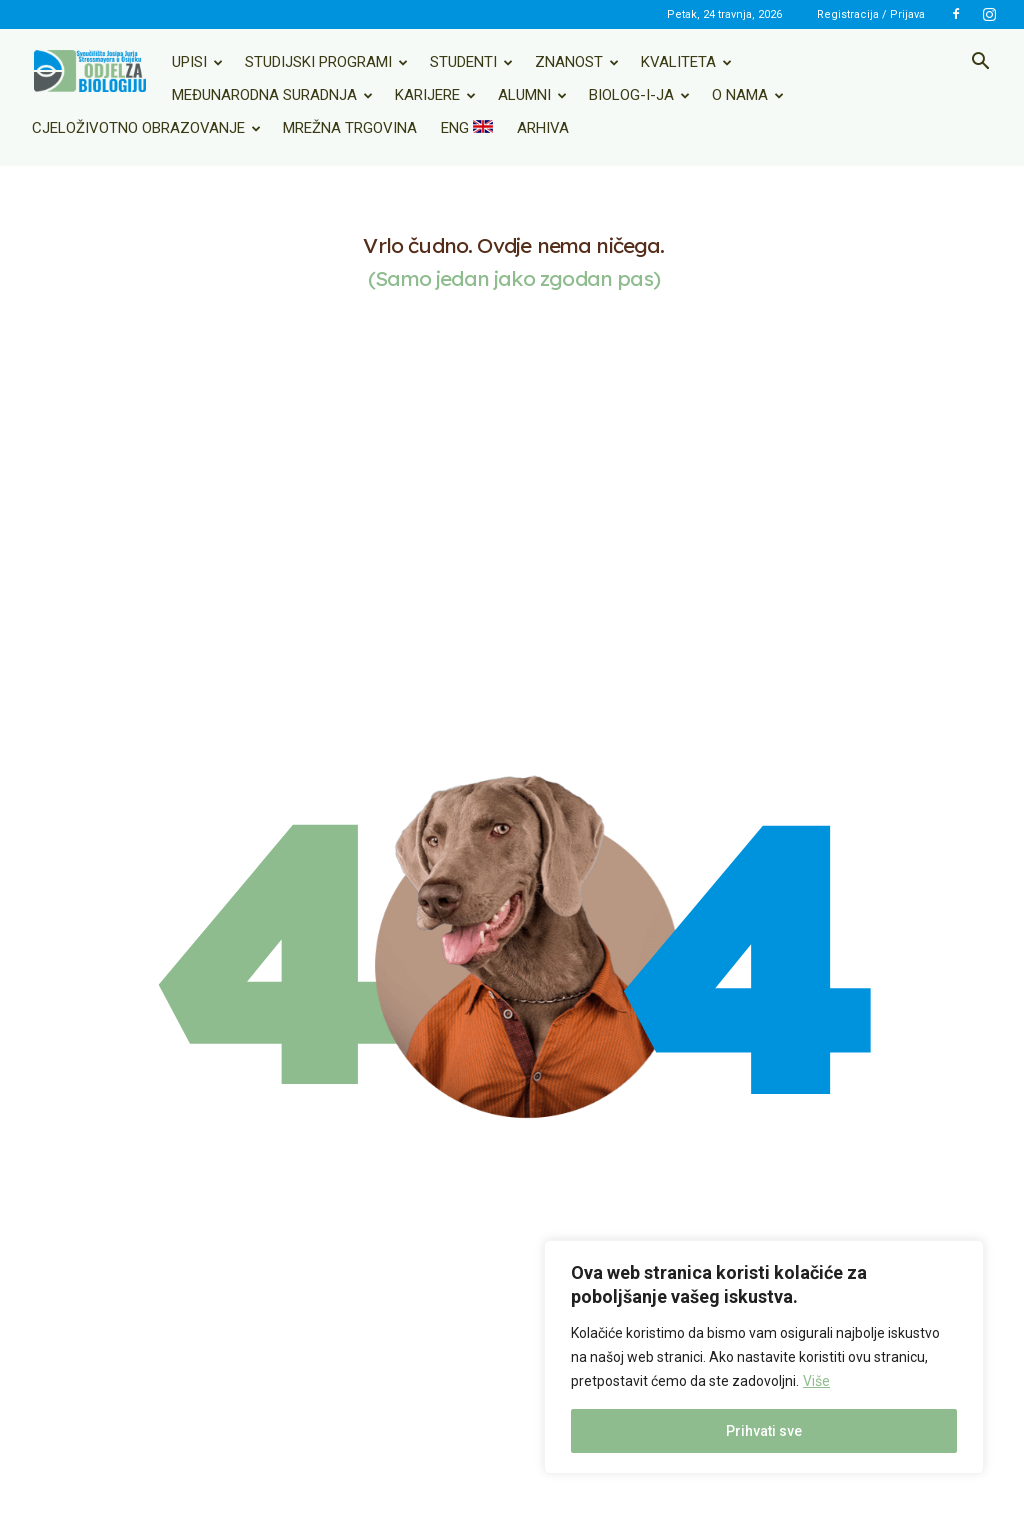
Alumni (532, 95)
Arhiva (543, 128)
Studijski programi (326, 62)
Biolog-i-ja (639, 95)
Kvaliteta (686, 62)
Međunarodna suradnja (272, 95)
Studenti (471, 62)
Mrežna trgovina (350, 128)
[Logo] (90, 71)
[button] (980, 63)
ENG (467, 128)
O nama (748, 95)
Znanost (577, 62)
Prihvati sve (764, 1431)
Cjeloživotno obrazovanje (146, 128)
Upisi (197, 62)
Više (816, 1381)
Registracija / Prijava (871, 14)
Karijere (435, 95)
